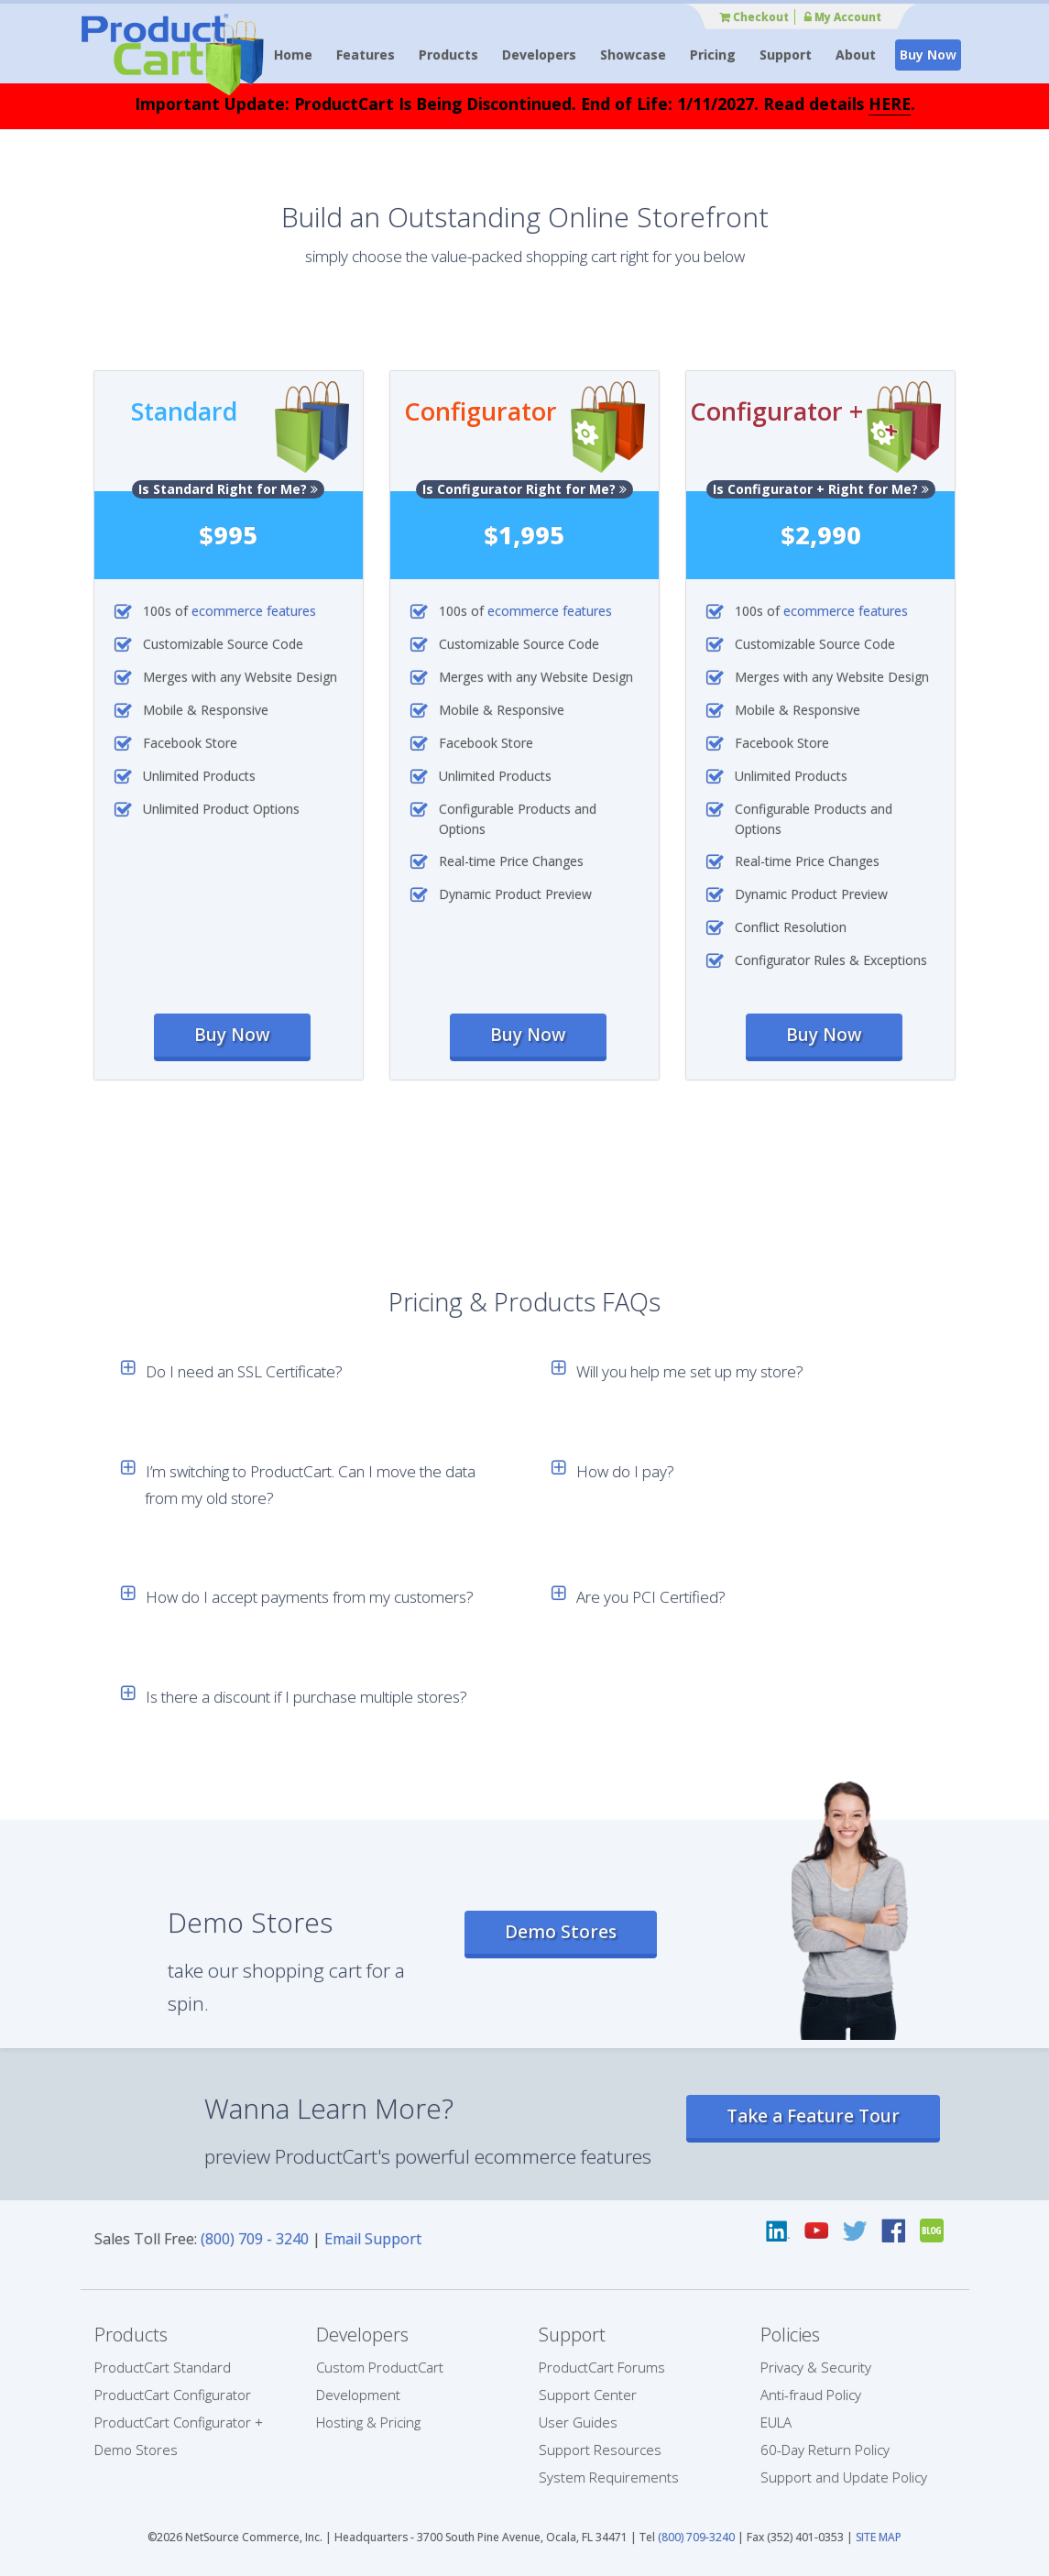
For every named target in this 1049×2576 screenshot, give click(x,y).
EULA (776, 2422)
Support (785, 54)
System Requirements (609, 2477)
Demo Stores (561, 1932)
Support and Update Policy (843, 2477)
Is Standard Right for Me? (228, 489)
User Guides (578, 2422)
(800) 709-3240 (696, 2537)
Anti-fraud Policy (810, 2394)
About (856, 54)
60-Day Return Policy (825, 2449)
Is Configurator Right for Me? (524, 489)
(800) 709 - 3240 (255, 2239)
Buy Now (928, 54)
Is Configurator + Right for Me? (821, 489)
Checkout (754, 17)
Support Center (588, 2394)
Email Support (372, 2239)
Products (448, 54)
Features (365, 54)
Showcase (633, 54)
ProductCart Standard (162, 2367)
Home (293, 54)
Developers (539, 54)
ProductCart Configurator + (178, 2422)
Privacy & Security (815, 2367)
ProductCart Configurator (172, 2394)
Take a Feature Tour (813, 2116)
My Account (842, 17)
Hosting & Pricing (368, 2422)
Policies (790, 2334)
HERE (890, 104)
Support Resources (600, 2449)
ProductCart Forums (602, 2367)
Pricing (713, 54)
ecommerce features (253, 610)
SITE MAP (878, 2537)
